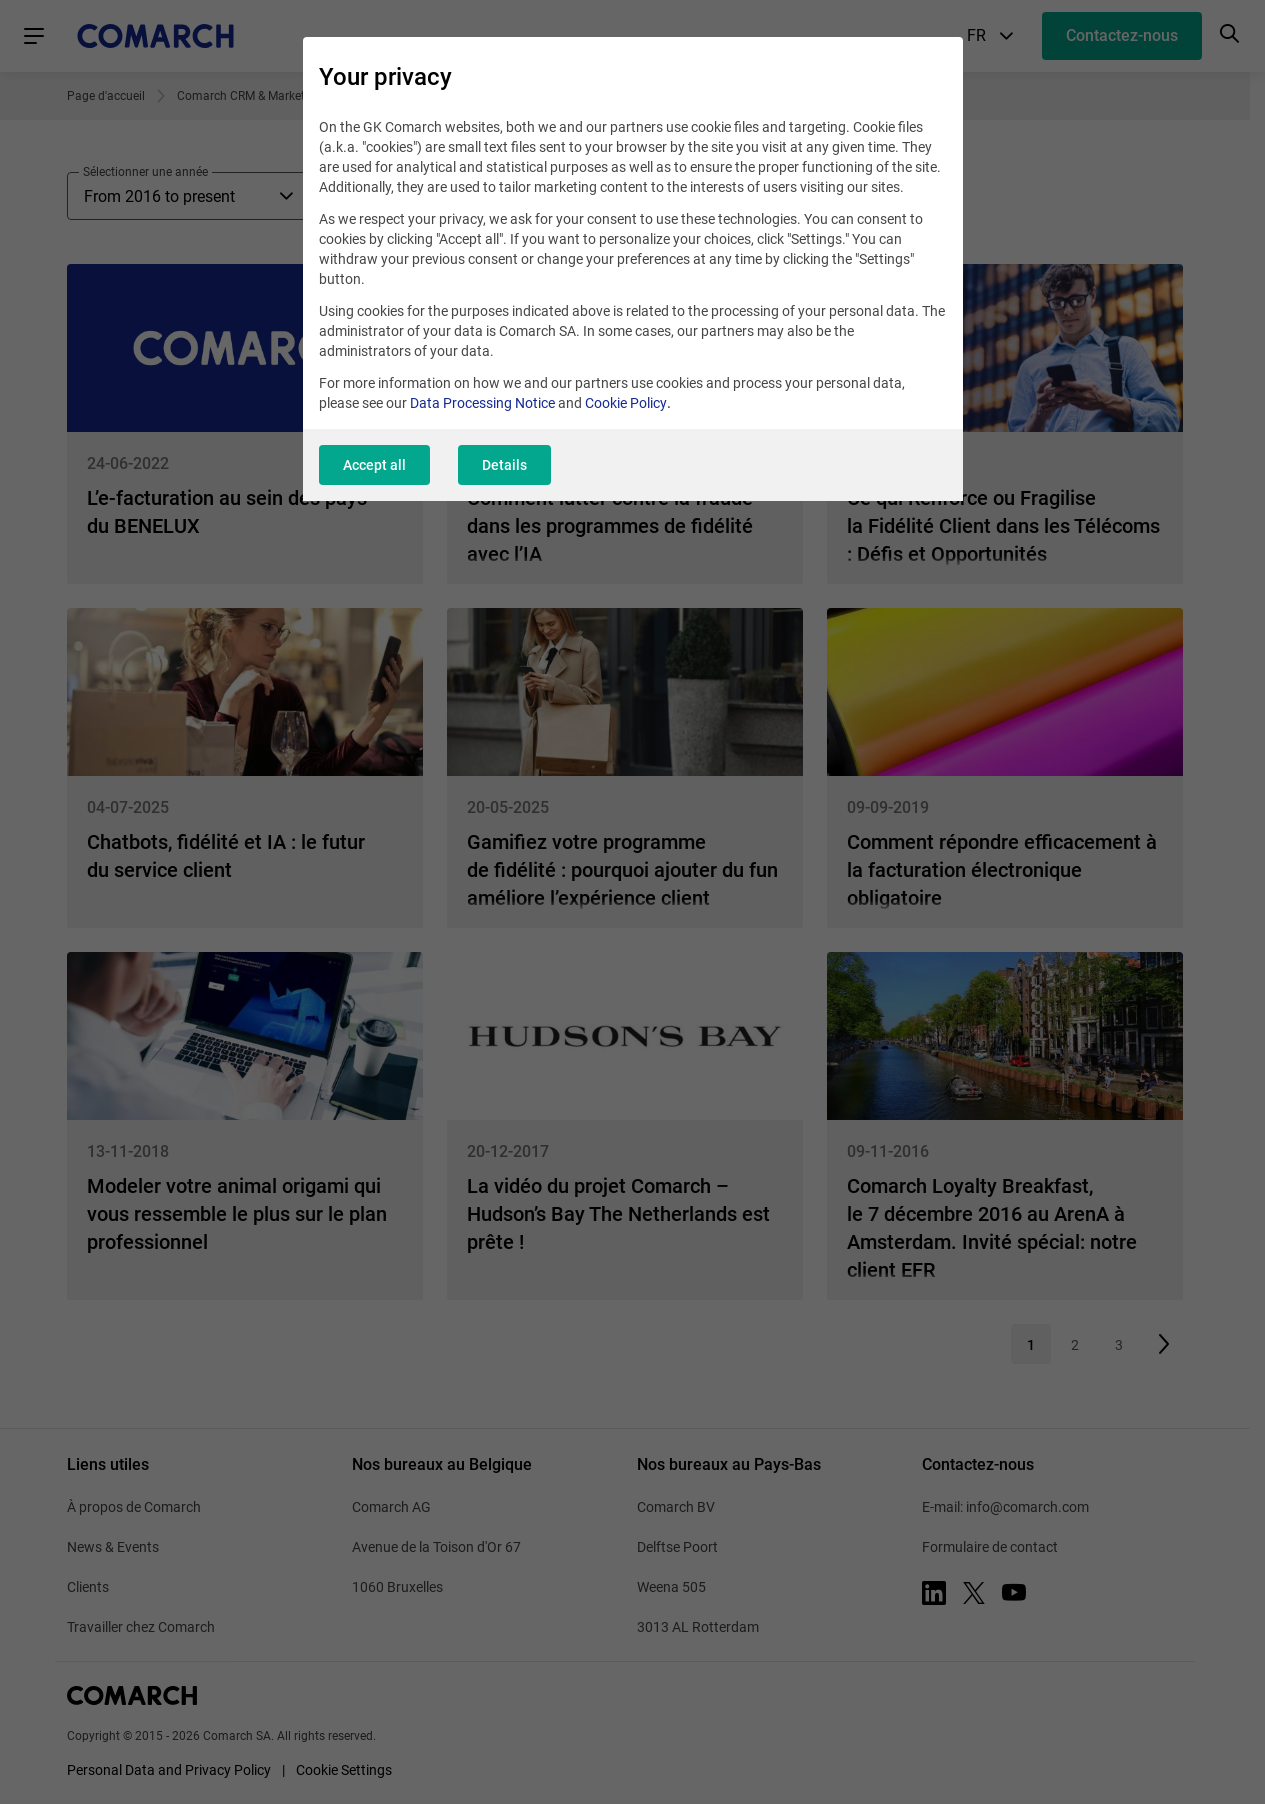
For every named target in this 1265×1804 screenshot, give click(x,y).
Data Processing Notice (482, 403)
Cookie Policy (626, 403)
